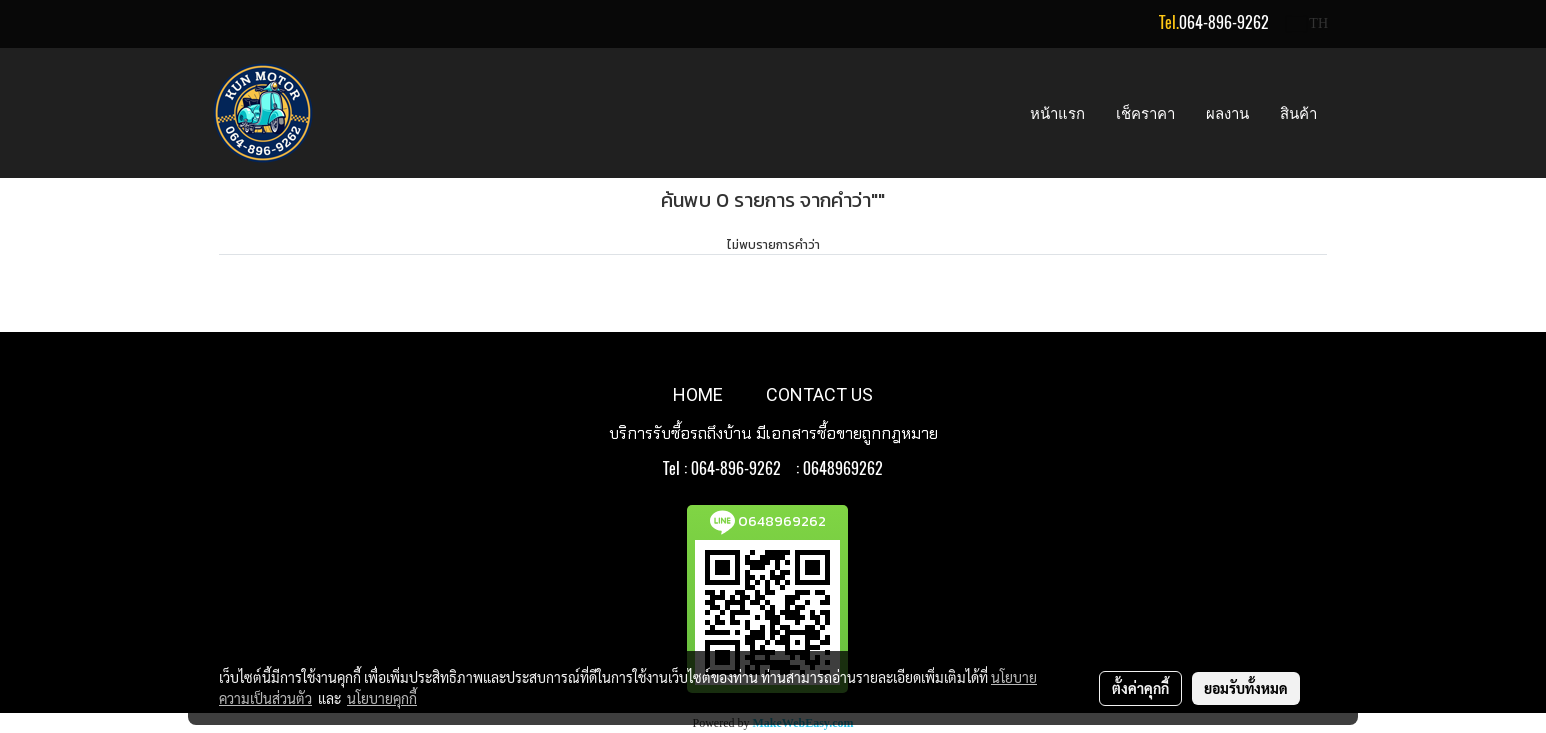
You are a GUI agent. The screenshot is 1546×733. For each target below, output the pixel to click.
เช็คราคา (1145, 113)
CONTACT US (819, 394)
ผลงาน (1227, 113)
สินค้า (1298, 113)
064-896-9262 (1224, 22)
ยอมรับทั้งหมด (1246, 688)
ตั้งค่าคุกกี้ (1140, 688)
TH (1307, 23)
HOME (698, 394)
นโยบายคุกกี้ (382, 698)
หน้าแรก (1057, 113)
